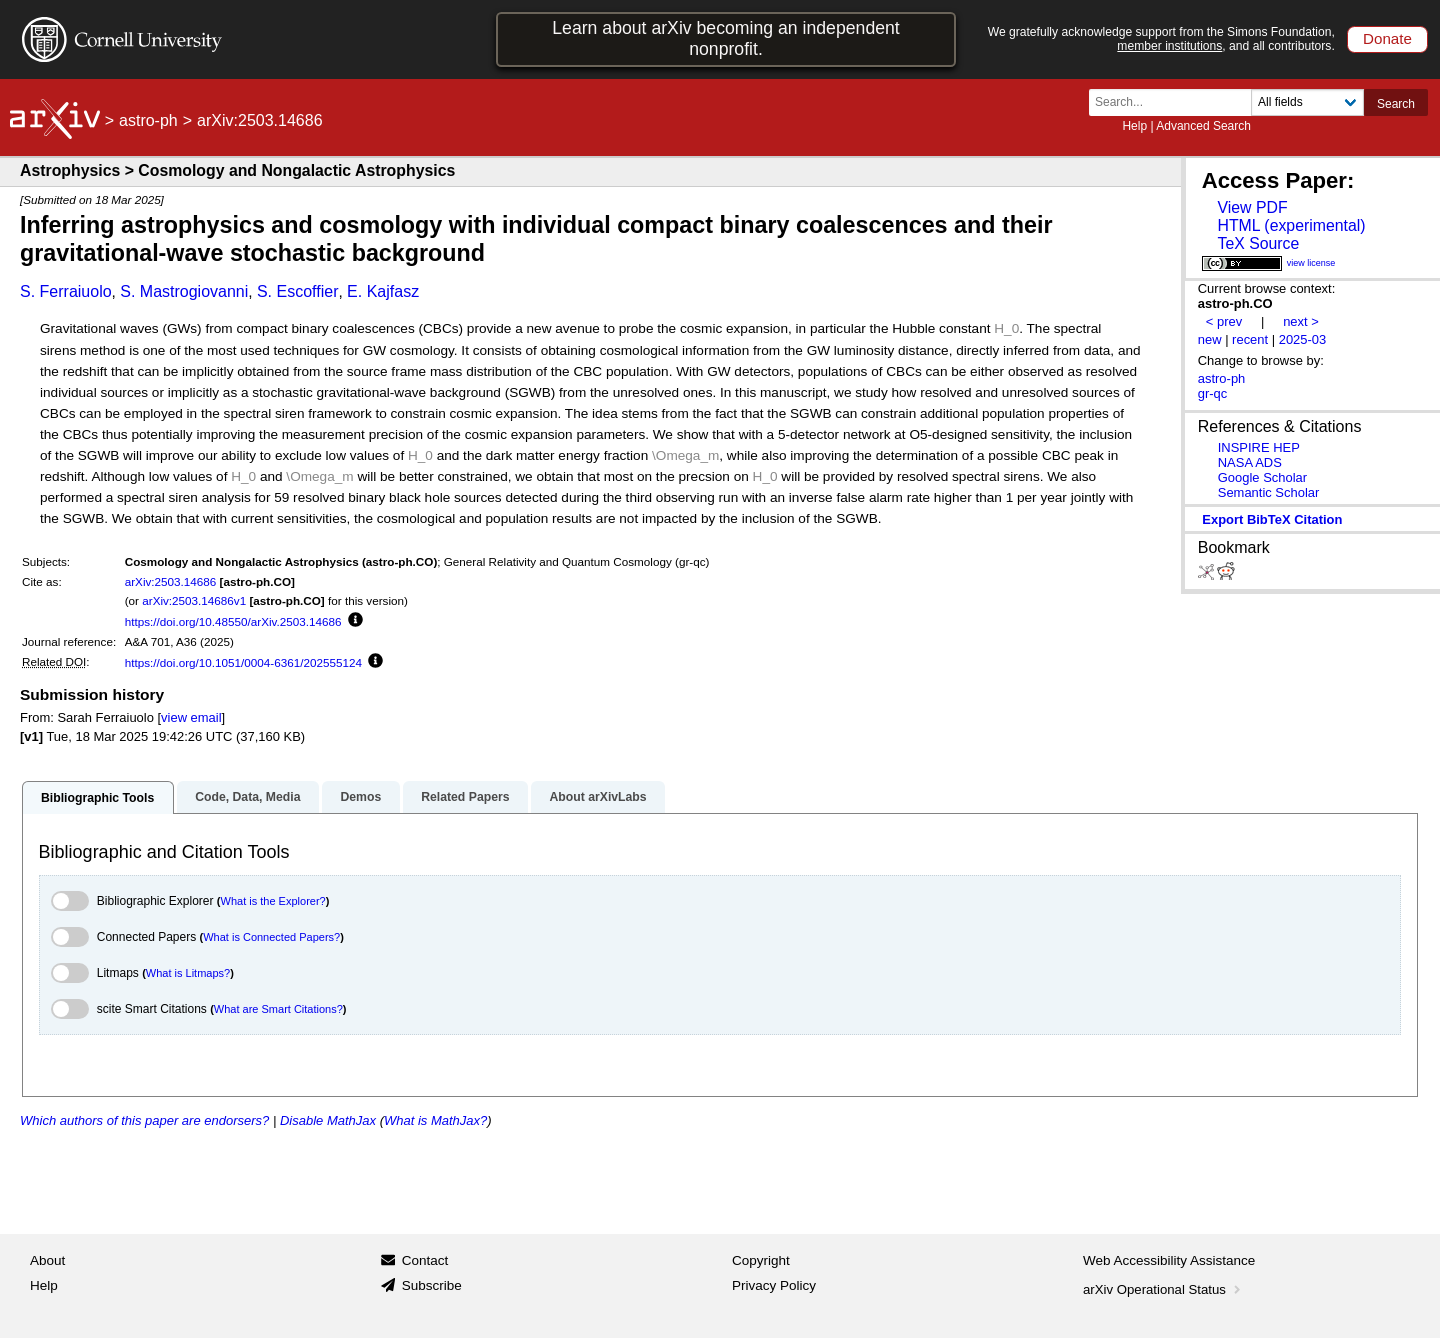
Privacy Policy (774, 1285)
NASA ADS (1250, 462)
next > (1301, 321)
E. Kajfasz (383, 291)
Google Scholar (1262, 477)
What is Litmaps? (188, 973)
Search (1396, 104)
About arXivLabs (597, 797)
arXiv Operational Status (1163, 1289)
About (47, 1260)
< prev (1224, 321)
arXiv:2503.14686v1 (194, 600)
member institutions (1169, 46)
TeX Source (1258, 243)
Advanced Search (1203, 126)
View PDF (1252, 207)
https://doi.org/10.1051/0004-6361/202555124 (243, 662)
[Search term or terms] (1176, 102)
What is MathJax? (435, 1120)
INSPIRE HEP (1259, 447)
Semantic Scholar (1269, 492)
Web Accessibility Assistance (1169, 1260)
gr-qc (1213, 393)
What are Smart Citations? (278, 1009)
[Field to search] (1307, 102)
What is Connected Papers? (271, 937)
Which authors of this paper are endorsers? (144, 1120)
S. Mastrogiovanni (184, 291)
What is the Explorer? (273, 901)
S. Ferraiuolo (66, 291)
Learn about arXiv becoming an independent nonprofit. (726, 38)
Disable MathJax (328, 1120)
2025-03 (1303, 339)
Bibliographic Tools (97, 798)
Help (1134, 126)
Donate (1387, 38)
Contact (425, 1260)
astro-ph (148, 120)
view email (191, 717)
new (1210, 339)
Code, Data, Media (247, 797)
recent (1250, 339)
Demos (360, 797)
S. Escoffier (298, 291)
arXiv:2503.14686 (171, 581)
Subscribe (432, 1285)
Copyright (761, 1260)
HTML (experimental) (1291, 225)
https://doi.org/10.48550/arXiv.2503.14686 (233, 621)
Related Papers (465, 797)
